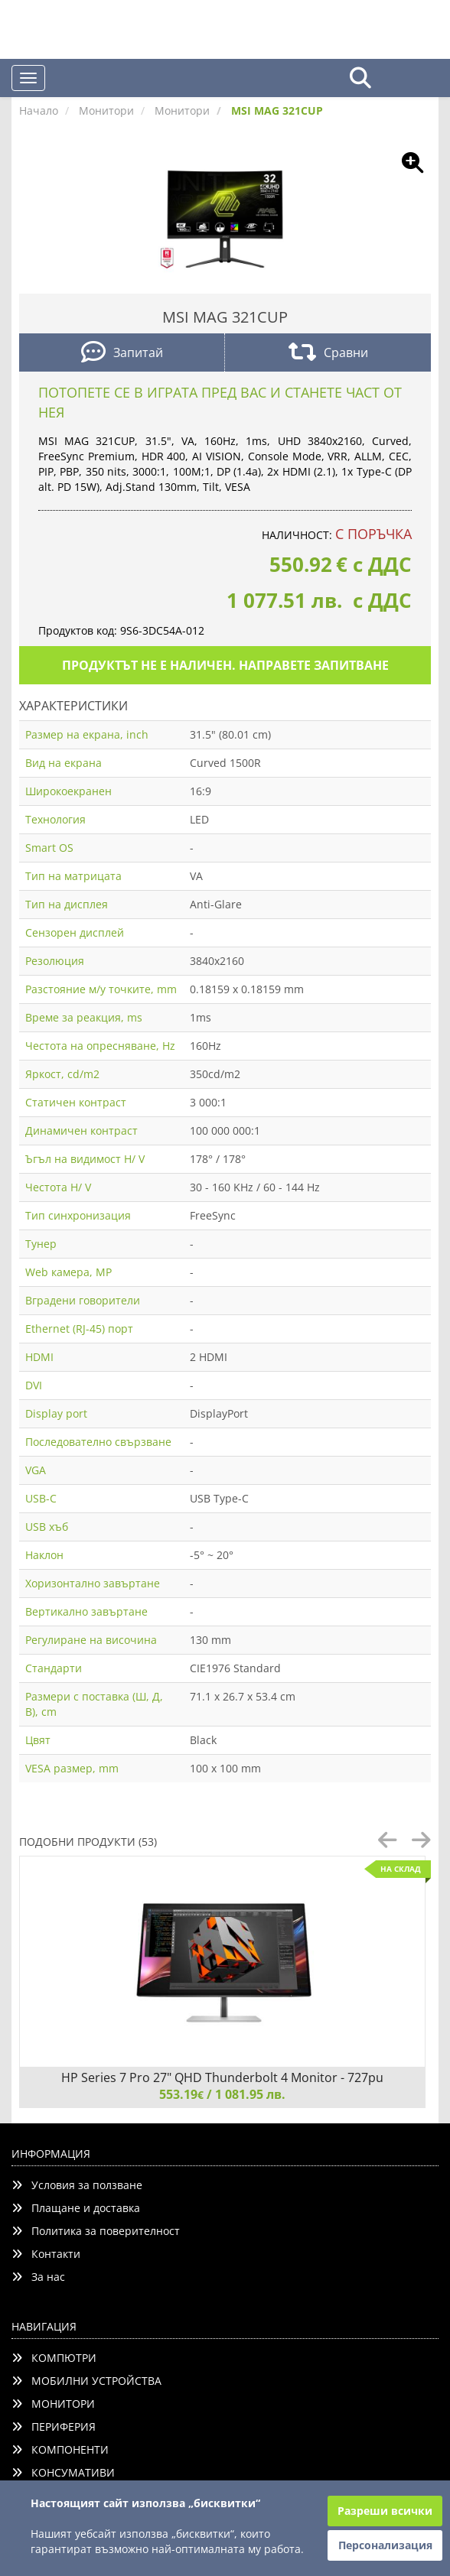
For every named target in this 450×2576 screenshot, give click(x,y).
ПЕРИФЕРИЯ (53, 2426)
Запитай (122, 353)
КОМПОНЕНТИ (60, 2449)
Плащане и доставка (75, 2208)
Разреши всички (385, 2510)
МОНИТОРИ (53, 2403)
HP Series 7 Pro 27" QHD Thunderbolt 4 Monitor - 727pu (222, 2077)
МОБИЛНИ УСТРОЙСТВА (86, 2380)
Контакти (45, 2253)
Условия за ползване (76, 2185)
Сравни (328, 353)
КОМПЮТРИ (53, 2357)
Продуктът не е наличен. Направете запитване (225, 665)
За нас (38, 2276)
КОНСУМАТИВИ (63, 2472)
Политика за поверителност (95, 2231)
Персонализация (385, 2545)
